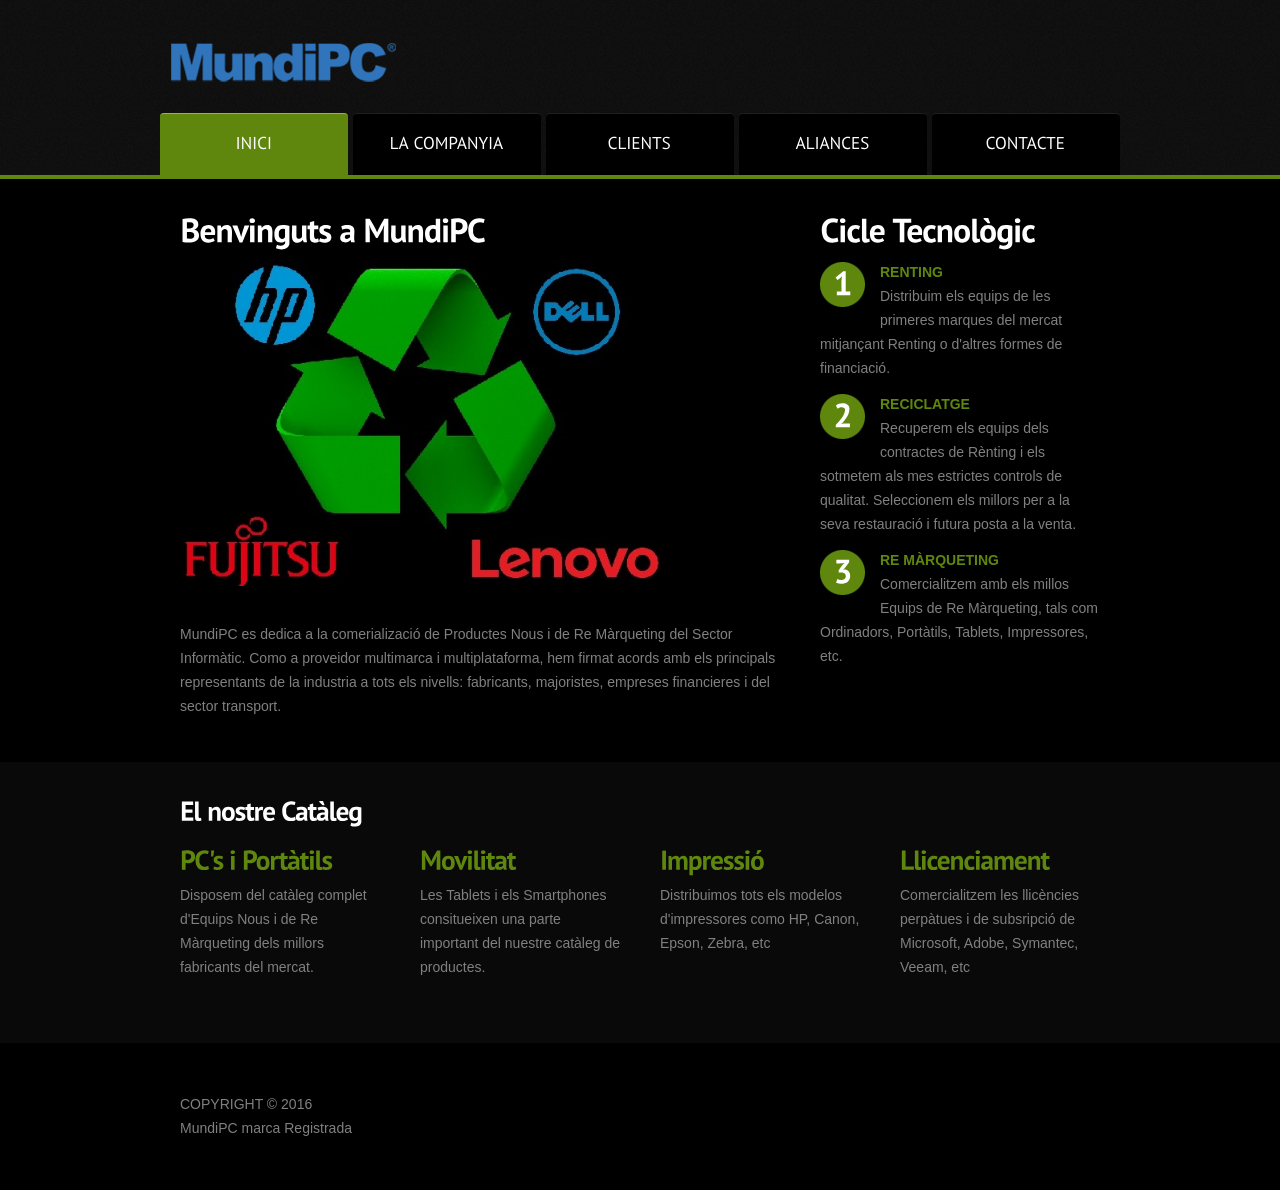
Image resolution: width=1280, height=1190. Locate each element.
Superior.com (289, 61)
